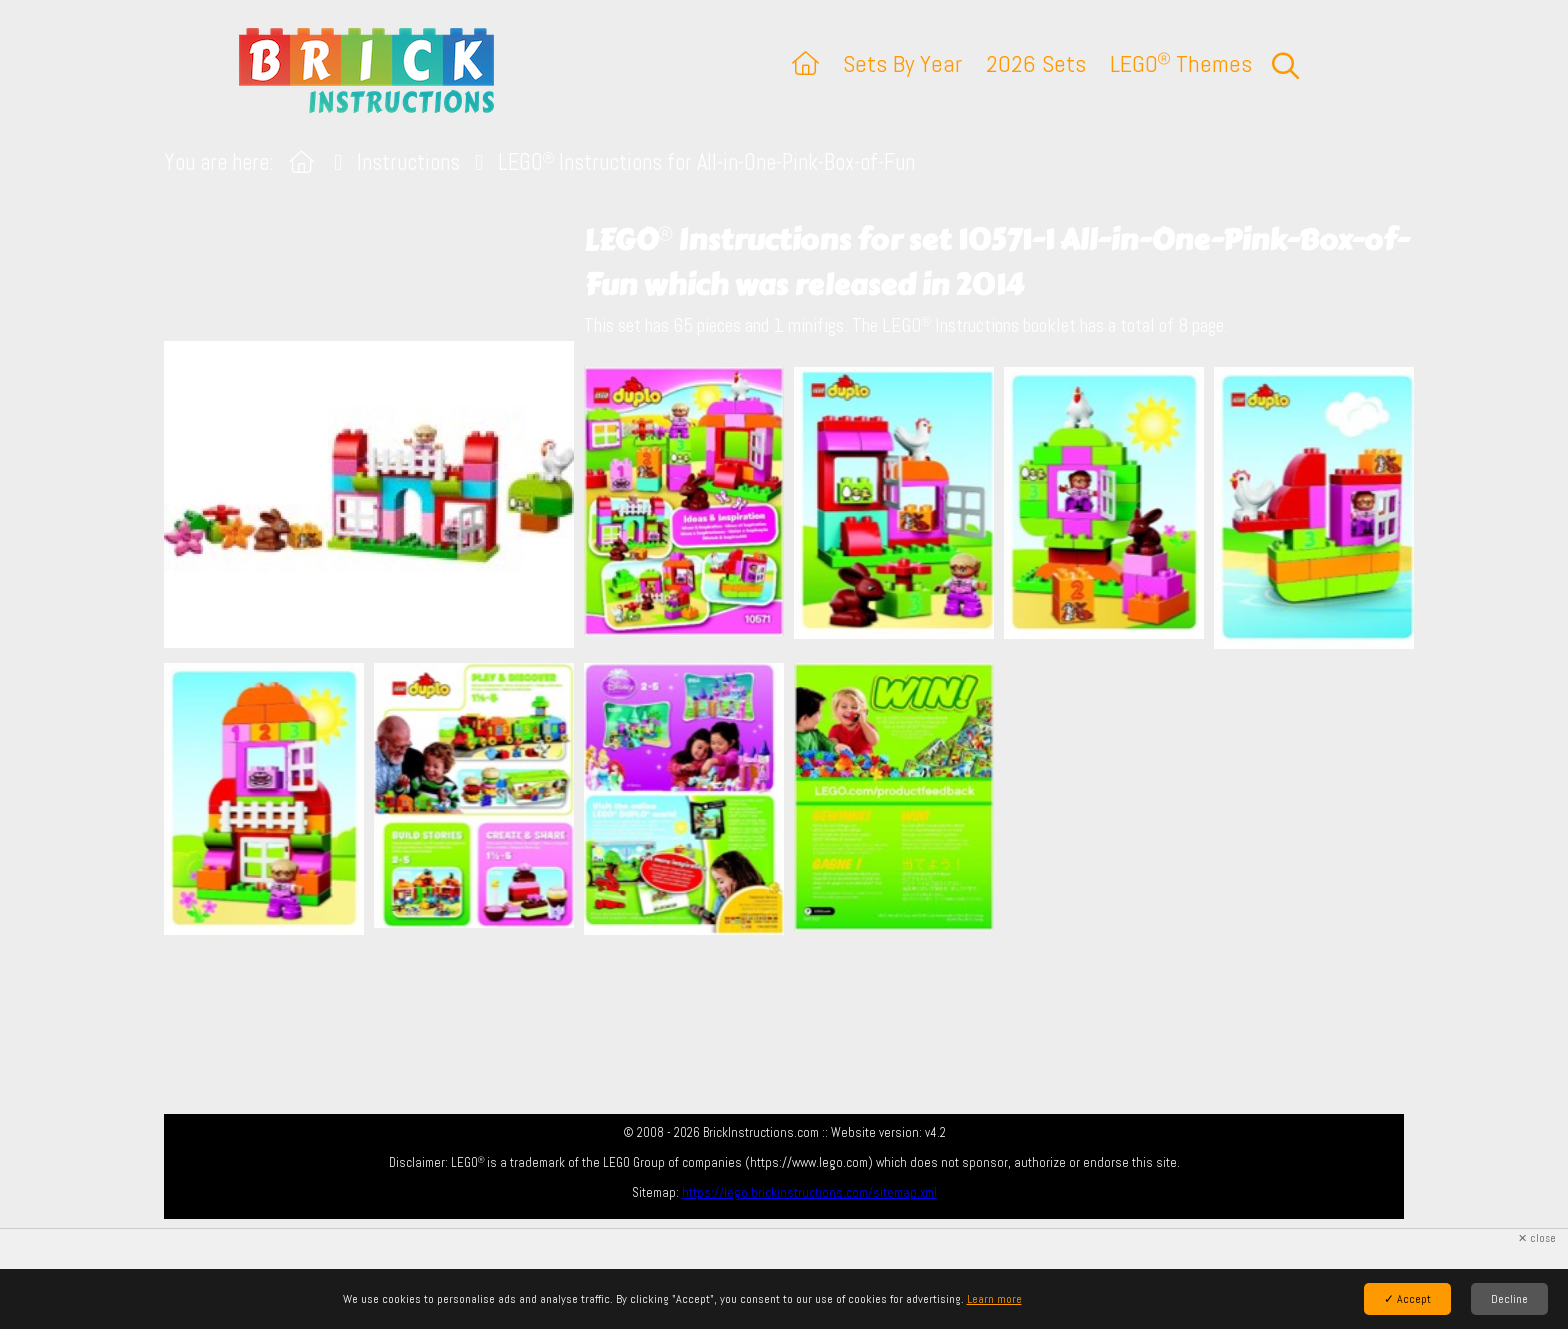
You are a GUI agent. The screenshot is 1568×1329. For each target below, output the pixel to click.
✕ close (1537, 1238)
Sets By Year (902, 63)
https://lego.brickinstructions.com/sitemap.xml (809, 1192)
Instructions (408, 162)
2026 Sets (1036, 63)
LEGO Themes (1181, 63)
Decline (1509, 1299)
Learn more (994, 1299)
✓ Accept (1407, 1299)
